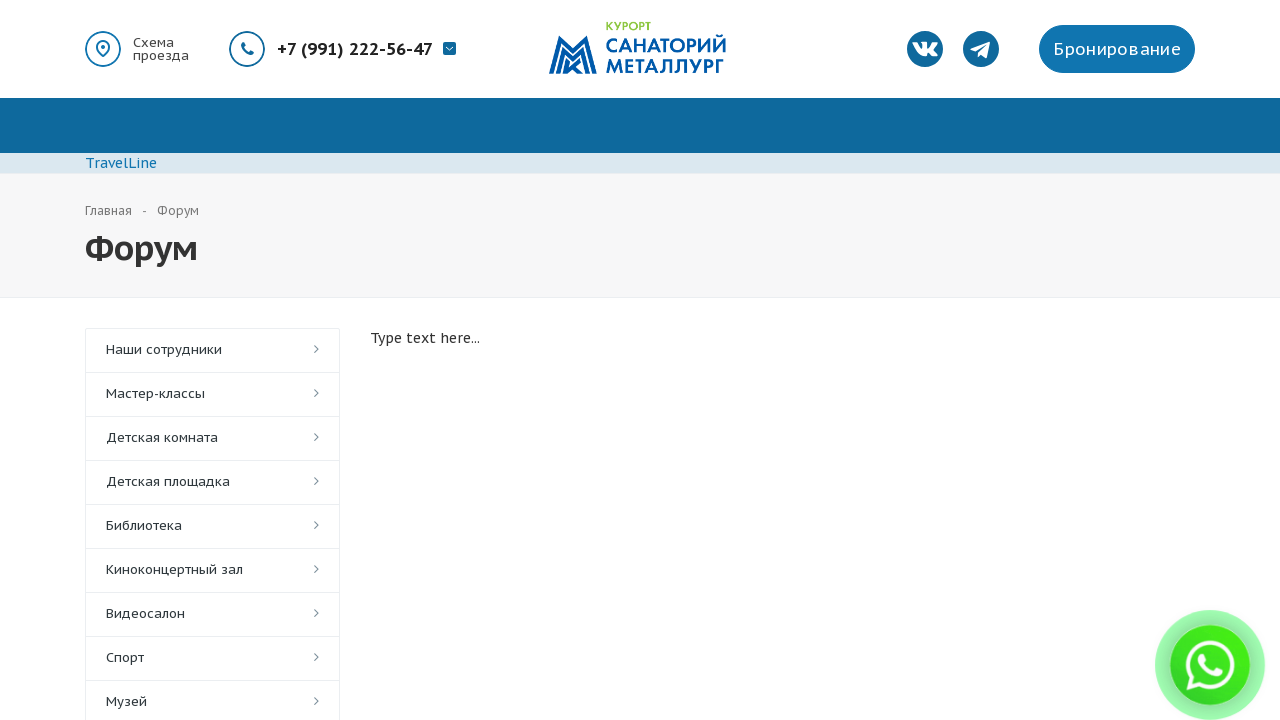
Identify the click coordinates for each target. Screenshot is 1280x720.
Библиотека (144, 525)
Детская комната (162, 437)
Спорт (125, 657)
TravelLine (121, 163)
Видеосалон (145, 613)
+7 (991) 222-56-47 (355, 49)
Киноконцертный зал (174, 569)
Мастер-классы (155, 393)
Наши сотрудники (164, 349)
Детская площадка (168, 481)
